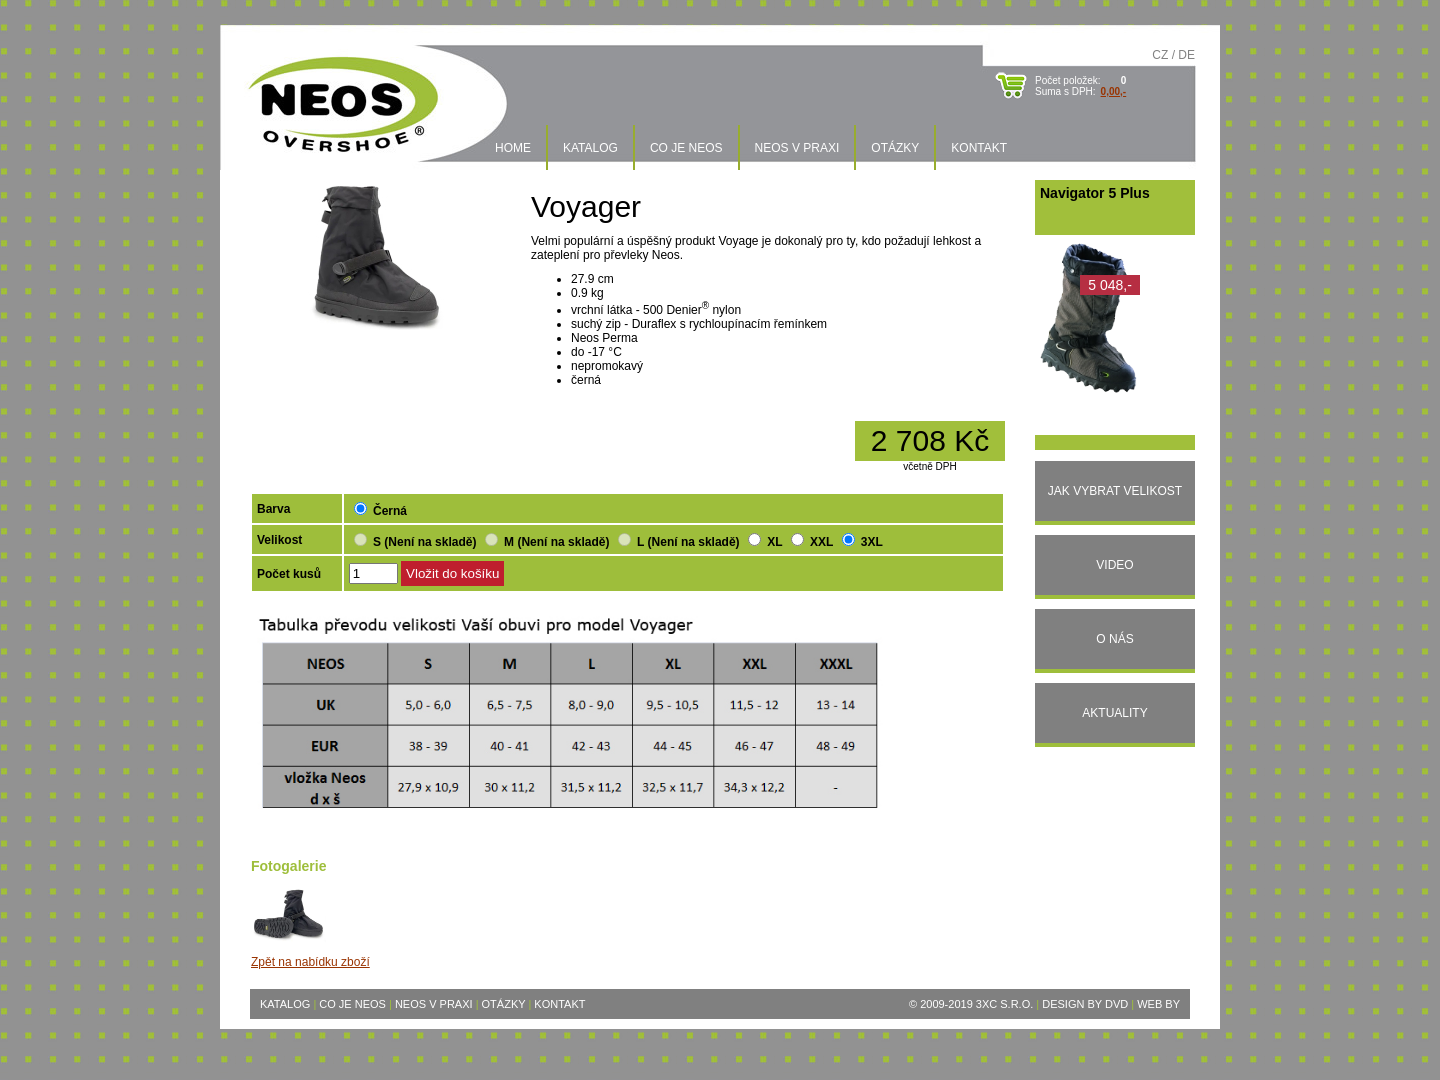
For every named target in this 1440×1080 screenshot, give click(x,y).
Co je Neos (686, 148)
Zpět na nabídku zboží (310, 962)
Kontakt (979, 148)
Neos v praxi (797, 148)
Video (1114, 565)
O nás (1114, 639)
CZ (1160, 55)
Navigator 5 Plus (1095, 193)
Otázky (895, 148)
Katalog (590, 148)
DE (1186, 55)
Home (513, 148)
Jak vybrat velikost (1115, 491)
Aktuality (1114, 713)
